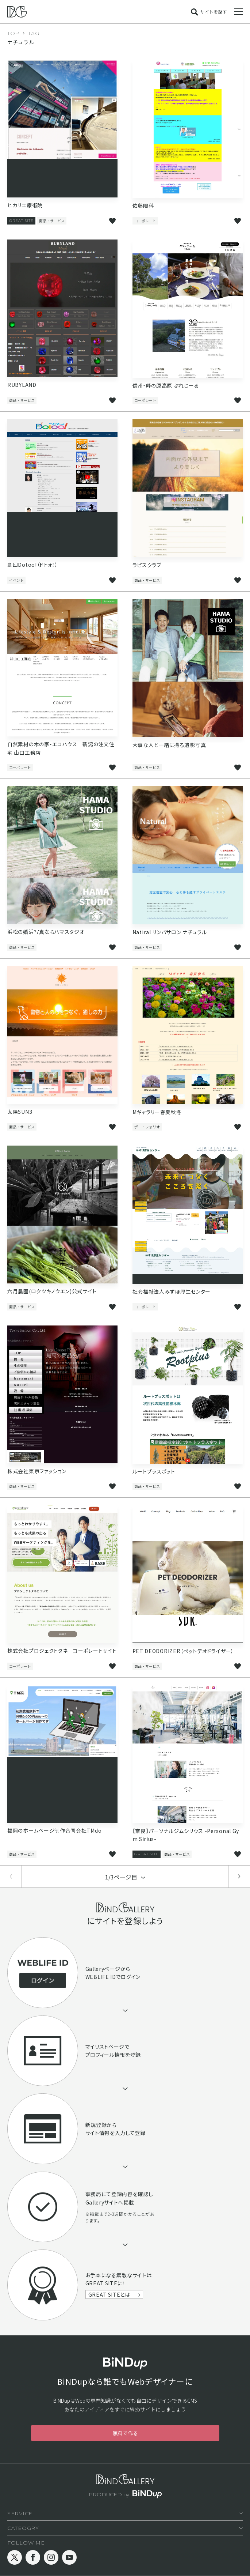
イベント (16, 580)
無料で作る (125, 2433)
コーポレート (145, 220)
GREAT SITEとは (109, 2294)
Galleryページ (102, 1968)
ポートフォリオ (147, 1126)
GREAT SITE (21, 220)
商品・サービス (52, 220)
